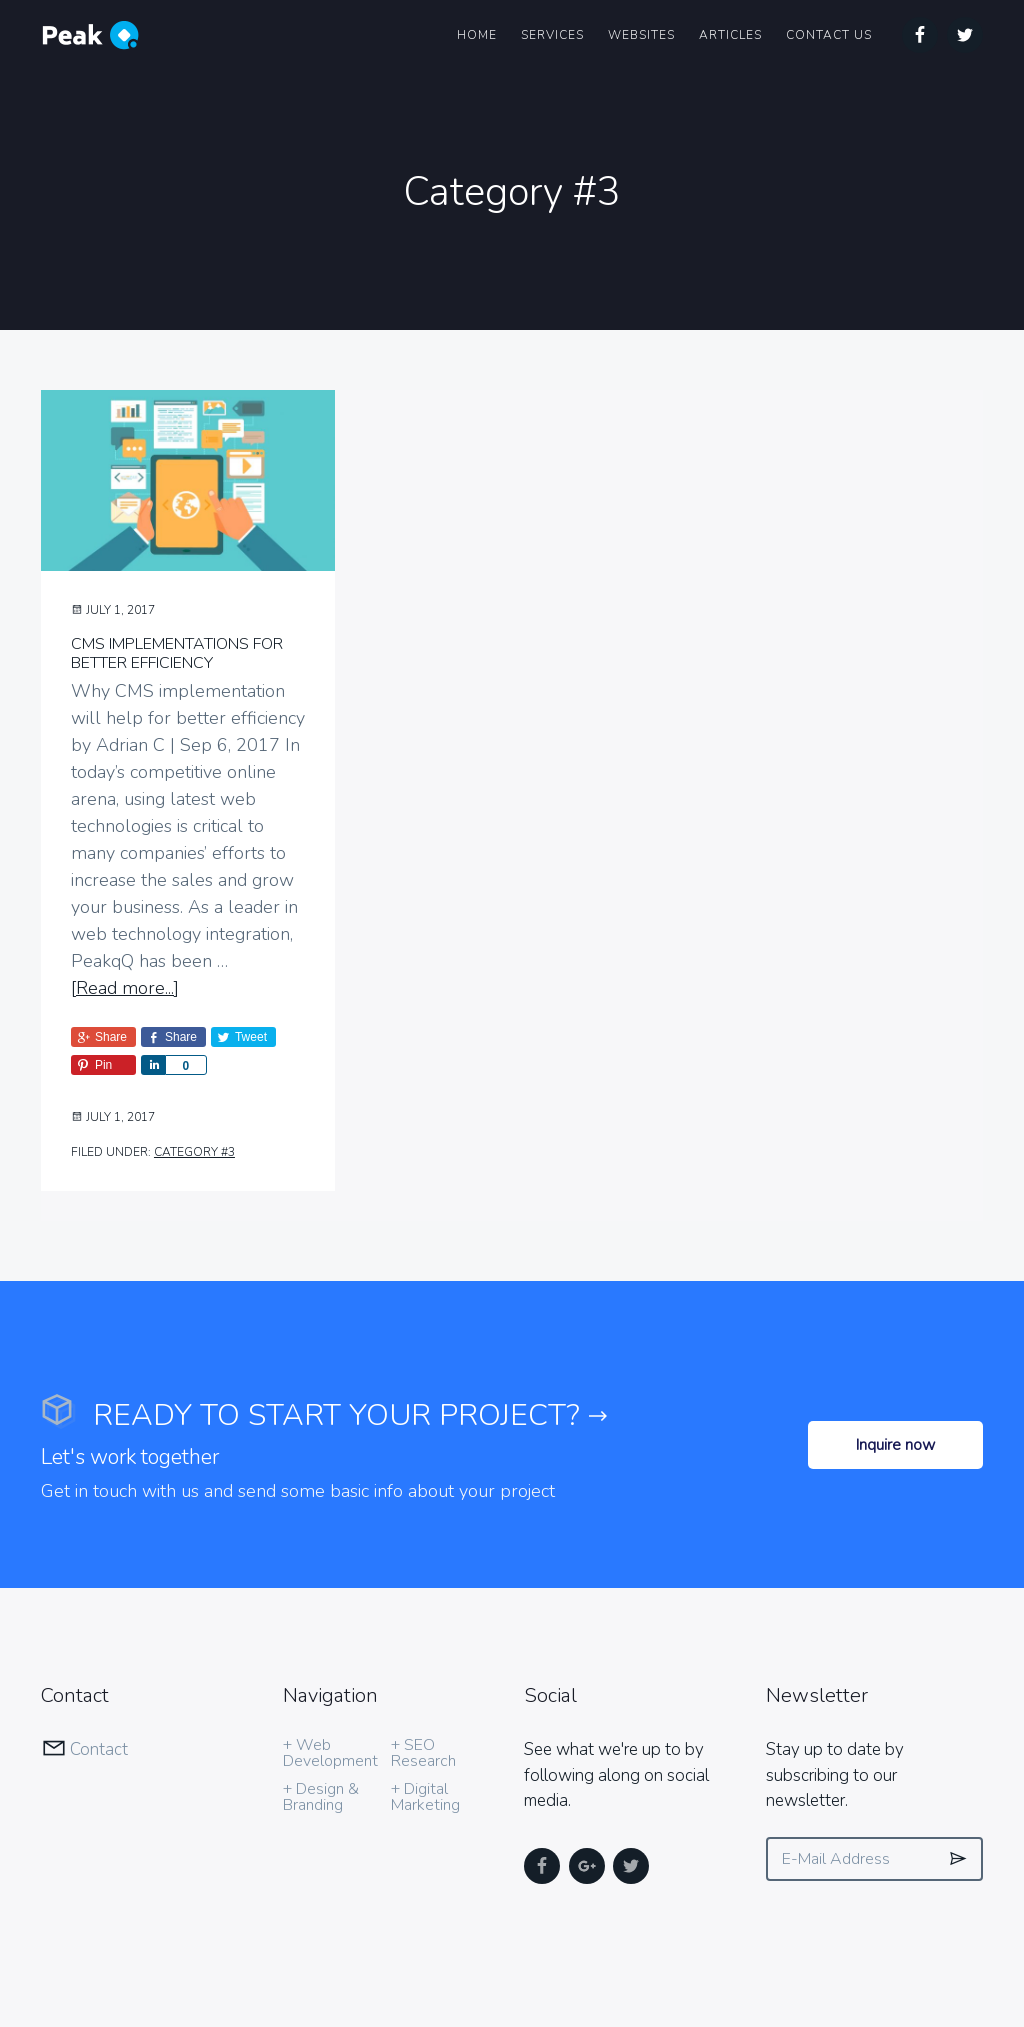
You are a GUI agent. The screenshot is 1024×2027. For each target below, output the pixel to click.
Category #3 (194, 1152)
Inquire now (895, 1364)
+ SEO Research (423, 1672)
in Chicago (419, 1955)
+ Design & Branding (321, 1716)
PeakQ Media (223, 1955)
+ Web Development (330, 1672)
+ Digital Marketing (425, 1716)
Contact (99, 1668)
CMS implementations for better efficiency (177, 653)
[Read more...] (125, 988)
